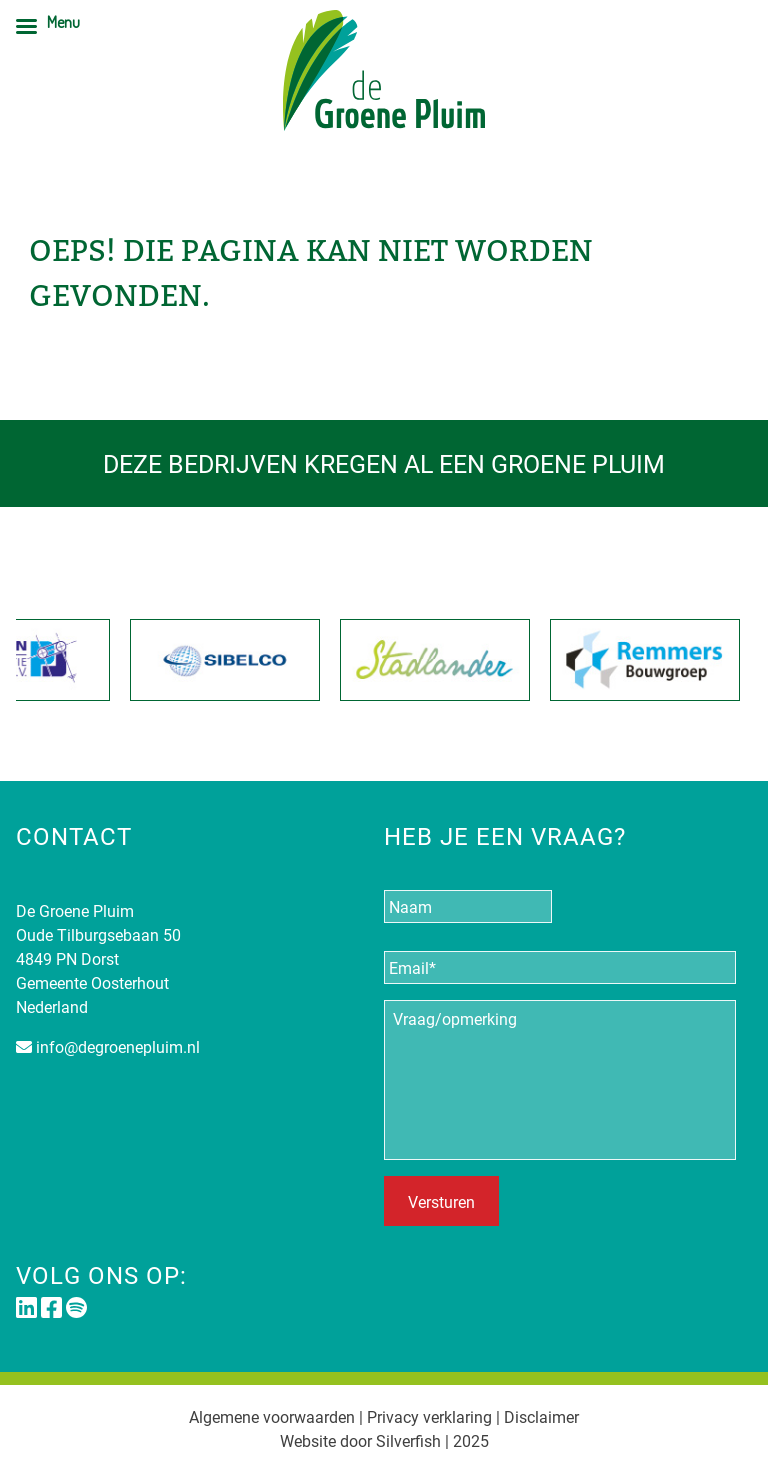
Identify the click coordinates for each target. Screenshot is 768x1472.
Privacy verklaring (429, 1416)
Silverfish (408, 1440)
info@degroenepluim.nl (118, 1046)
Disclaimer (541, 1416)
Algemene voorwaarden (272, 1416)
